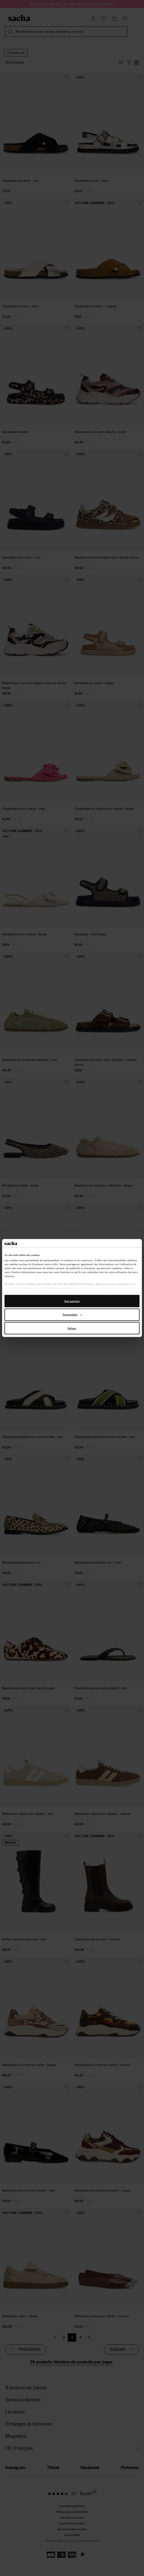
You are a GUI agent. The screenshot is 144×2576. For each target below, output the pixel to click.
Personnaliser (72, 1314)
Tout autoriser (72, 1300)
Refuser (72, 1328)
